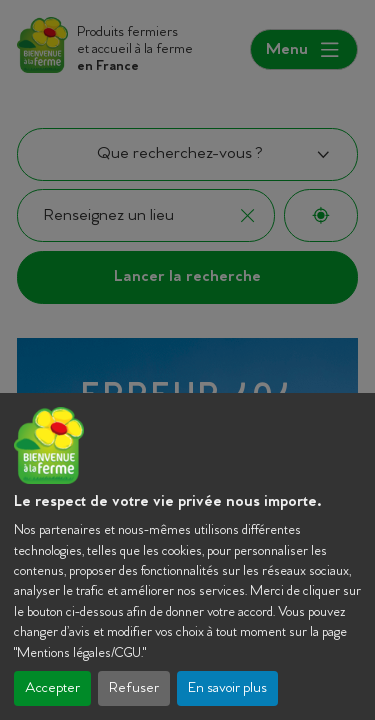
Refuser (134, 688)
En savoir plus (227, 688)
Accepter (52, 688)
